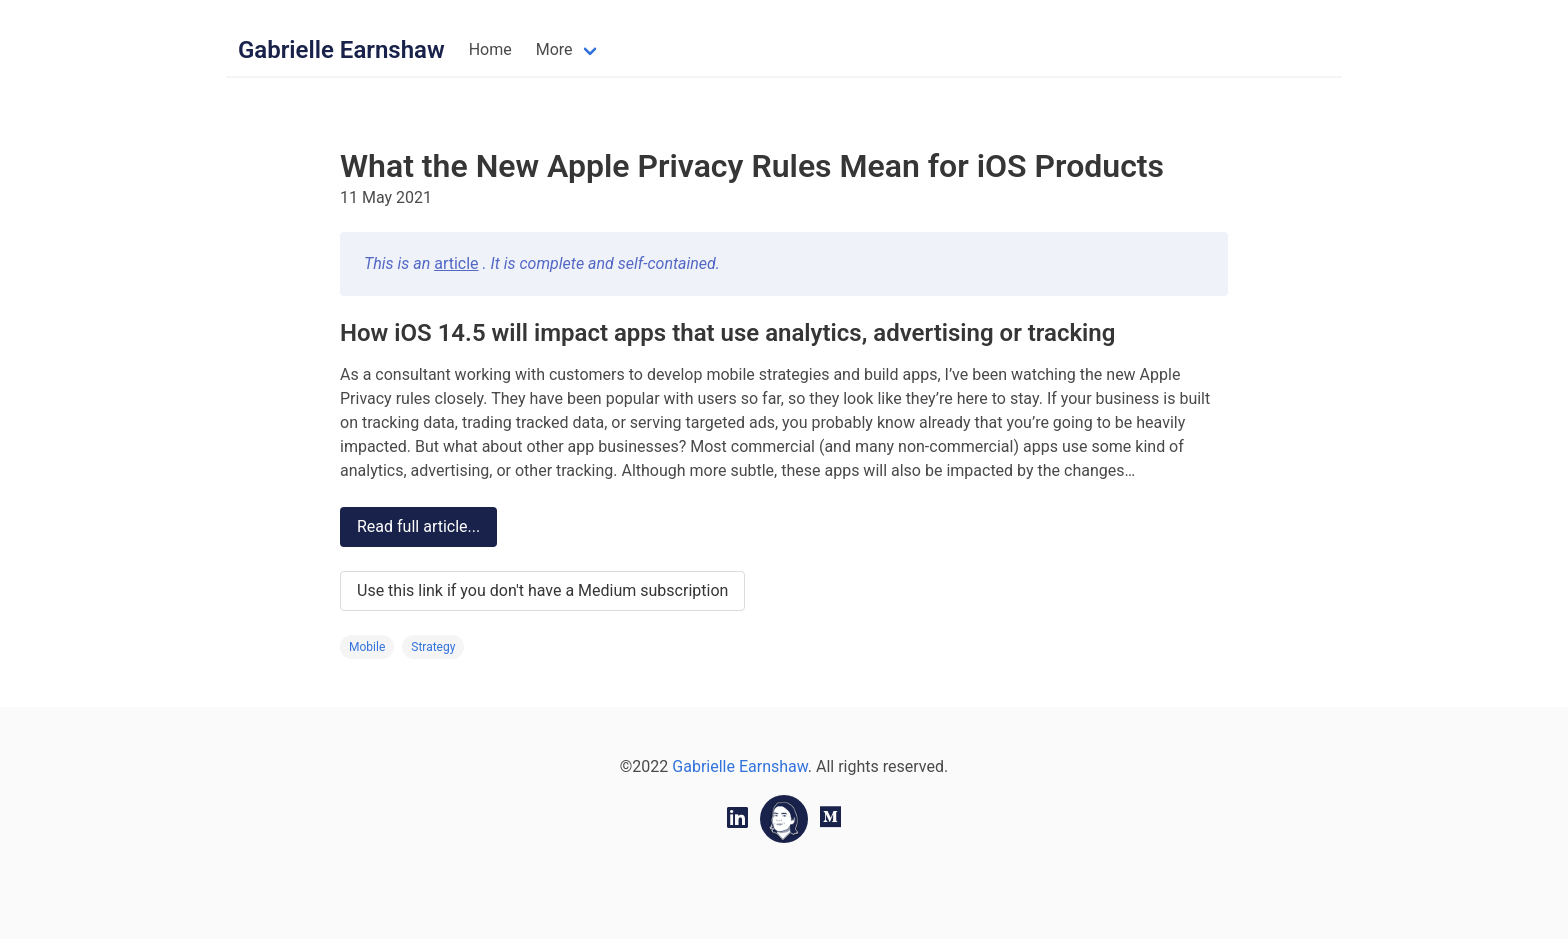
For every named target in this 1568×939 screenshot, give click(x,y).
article (456, 263)
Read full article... (418, 526)
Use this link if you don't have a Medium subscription (542, 590)
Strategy (433, 647)
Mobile (367, 647)
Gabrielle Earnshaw (341, 50)
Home (490, 49)
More (554, 49)
